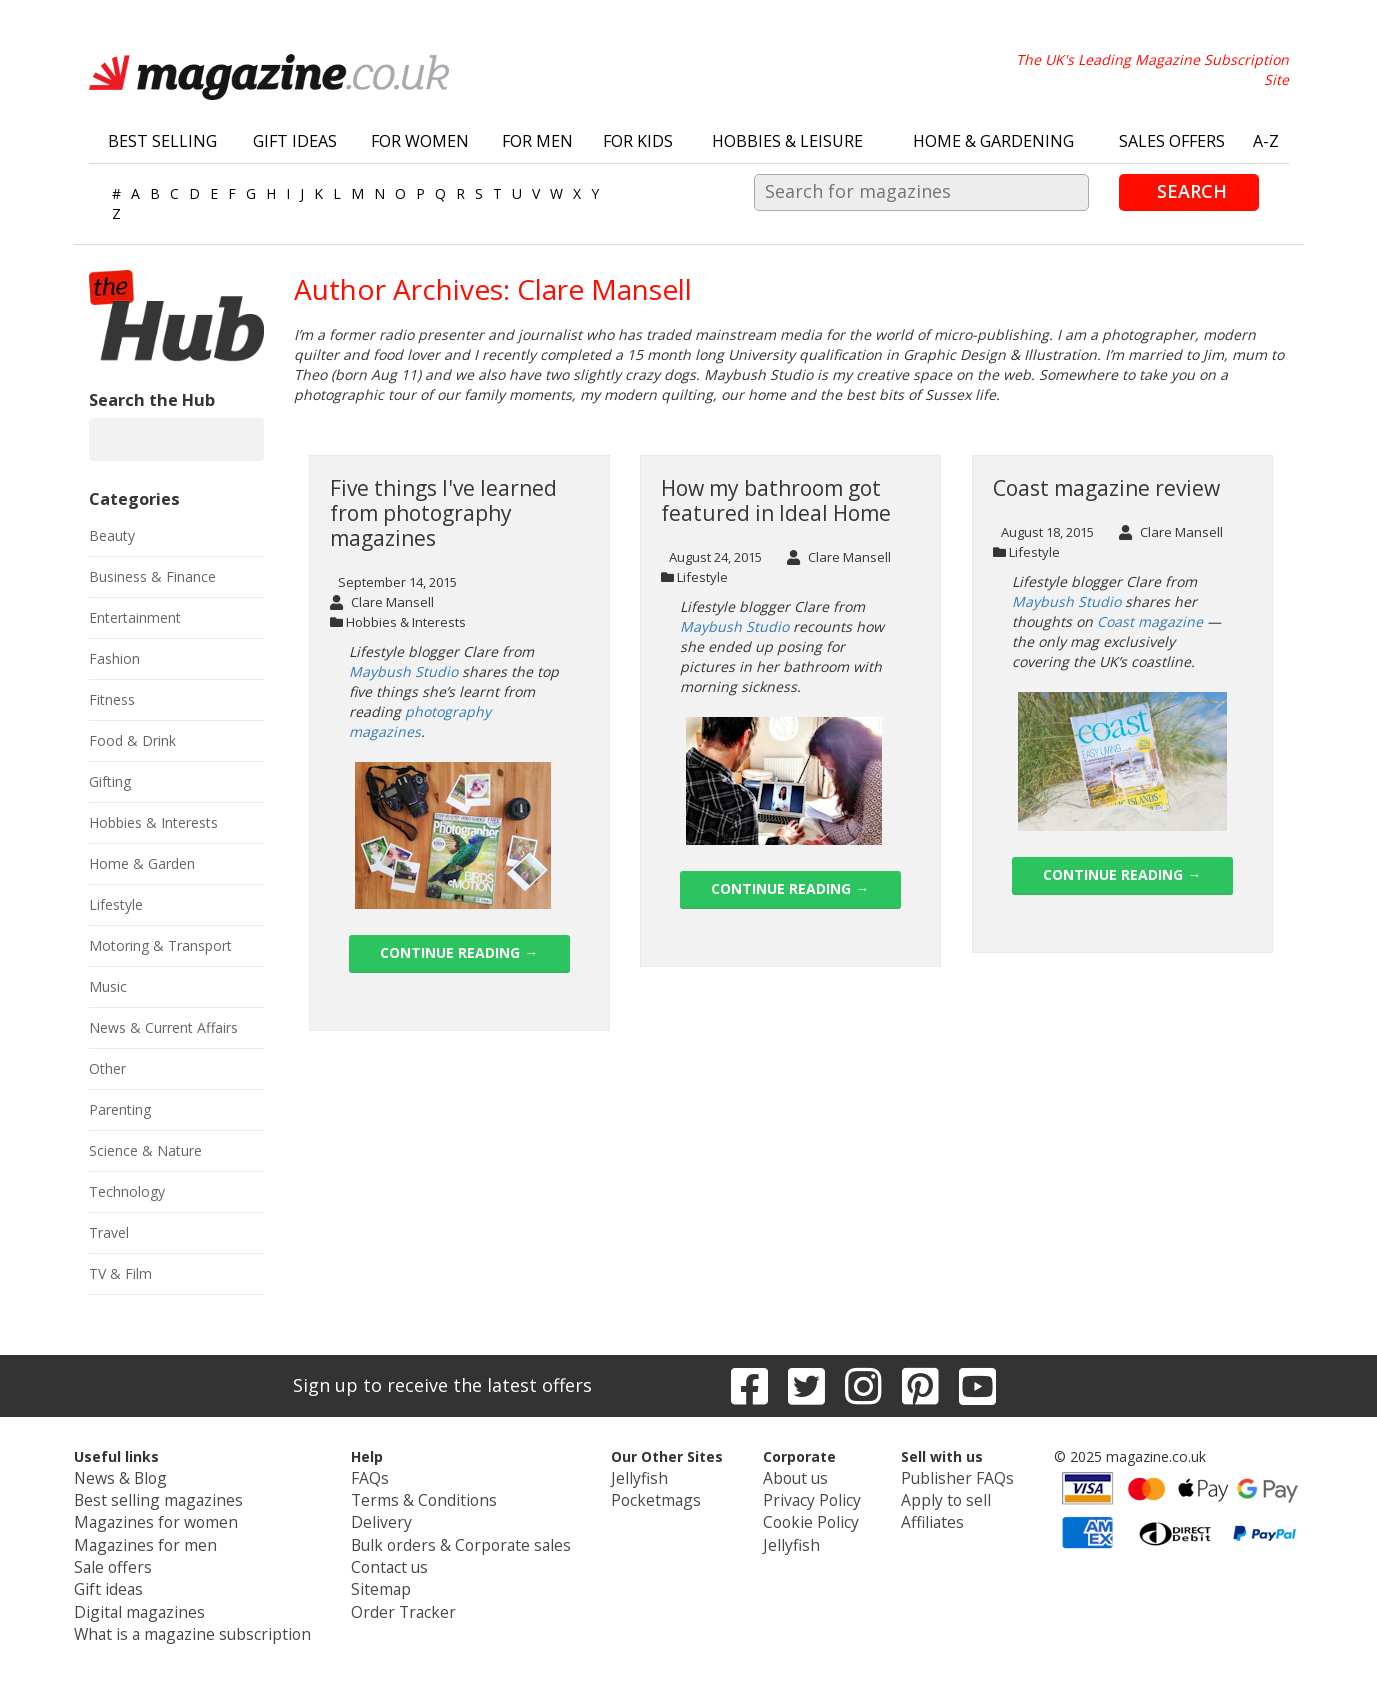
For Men (537, 141)
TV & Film (120, 1273)
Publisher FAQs (926, 1476)
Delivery (387, 1516)
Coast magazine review (1106, 488)
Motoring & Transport (160, 945)
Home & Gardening (993, 141)
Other (107, 1068)
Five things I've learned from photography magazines (443, 513)
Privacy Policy (793, 1496)
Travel (109, 1232)
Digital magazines (169, 1596)
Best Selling (162, 141)
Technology (127, 1191)
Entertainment (135, 617)
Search (1192, 191)
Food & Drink (132, 740)
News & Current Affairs (163, 1027)
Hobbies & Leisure (787, 141)
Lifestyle (702, 577)
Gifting (110, 781)
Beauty (112, 535)
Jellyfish (621, 1476)
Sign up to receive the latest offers (442, 1385)
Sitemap (387, 1576)
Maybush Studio (403, 671)
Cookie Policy (792, 1516)
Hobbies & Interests (406, 622)
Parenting (120, 1109)
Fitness (112, 699)
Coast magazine (1150, 621)
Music (108, 986)
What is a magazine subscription (216, 1616)
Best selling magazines (186, 1496)
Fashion (114, 658)
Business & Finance (152, 576)
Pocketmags (637, 1496)
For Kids (638, 141)
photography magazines (420, 721)
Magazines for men (175, 1536)
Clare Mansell (382, 602)
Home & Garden (142, 863)
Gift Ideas (295, 141)
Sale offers (146, 1556)
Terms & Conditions (426, 1496)
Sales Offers (1172, 141)
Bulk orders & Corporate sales (459, 1536)
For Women (420, 141)
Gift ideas (142, 1576)
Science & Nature (145, 1150)
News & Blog (155, 1476)
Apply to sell (916, 1496)
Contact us (396, 1556)
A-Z (1266, 141)
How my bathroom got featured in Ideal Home (776, 500)
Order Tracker (406, 1596)
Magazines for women (185, 1516)
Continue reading (459, 952)
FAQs (378, 1476)
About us (778, 1476)
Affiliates (905, 1516)
